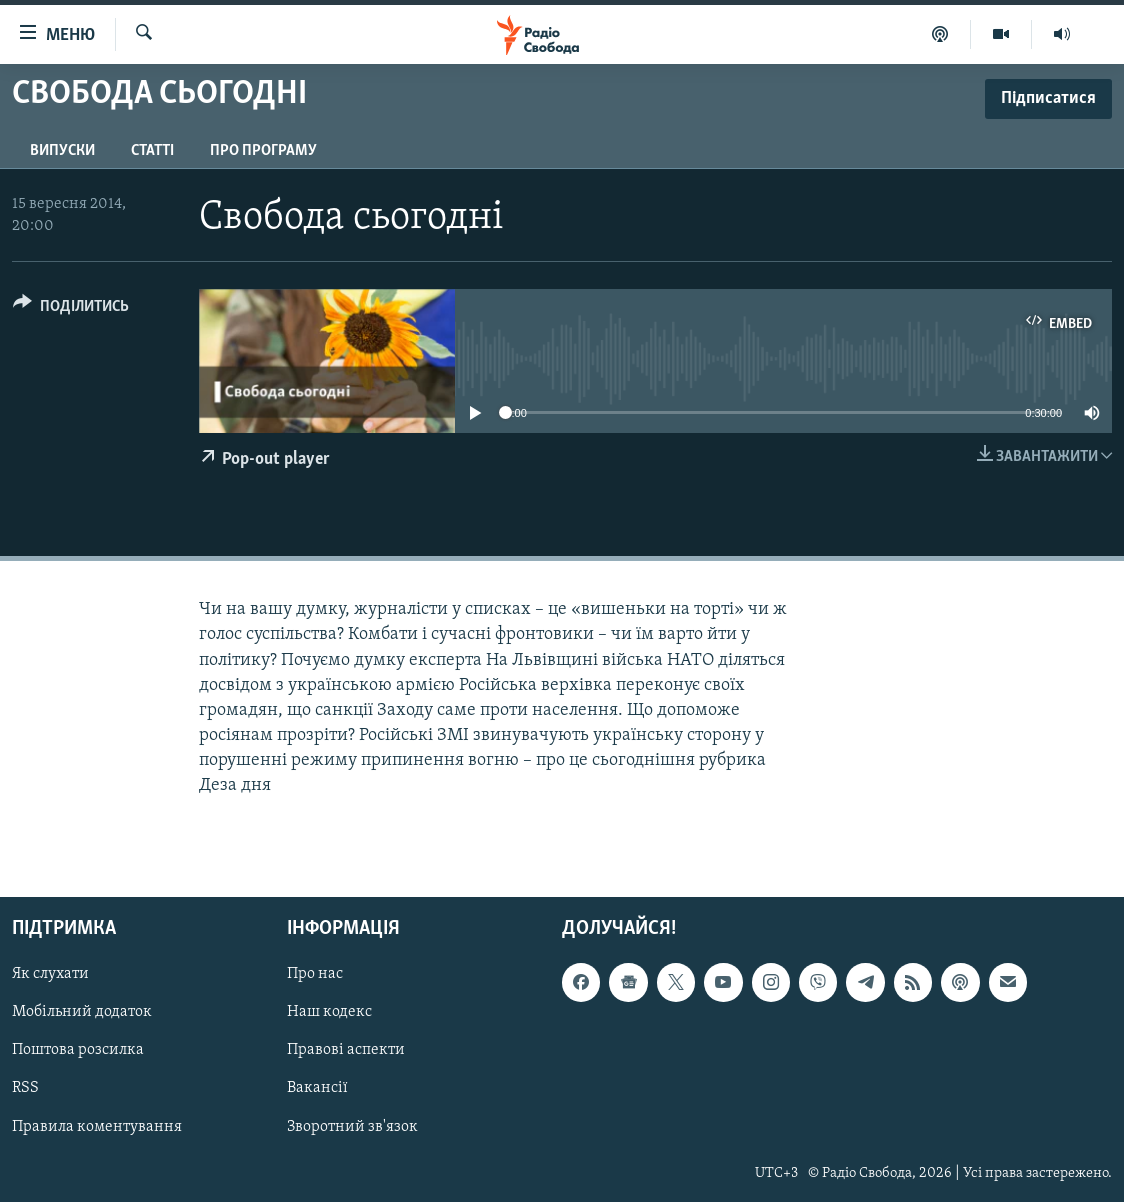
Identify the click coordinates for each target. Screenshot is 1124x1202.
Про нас (315, 974)
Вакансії (317, 1088)
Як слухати (50, 974)
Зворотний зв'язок (352, 1126)
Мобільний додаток (82, 1012)
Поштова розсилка (78, 1050)
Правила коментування (97, 1126)
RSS (25, 1088)
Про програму (263, 151)
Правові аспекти (346, 1050)
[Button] (71, 309)
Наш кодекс (329, 1012)
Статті (152, 151)
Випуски (62, 151)
